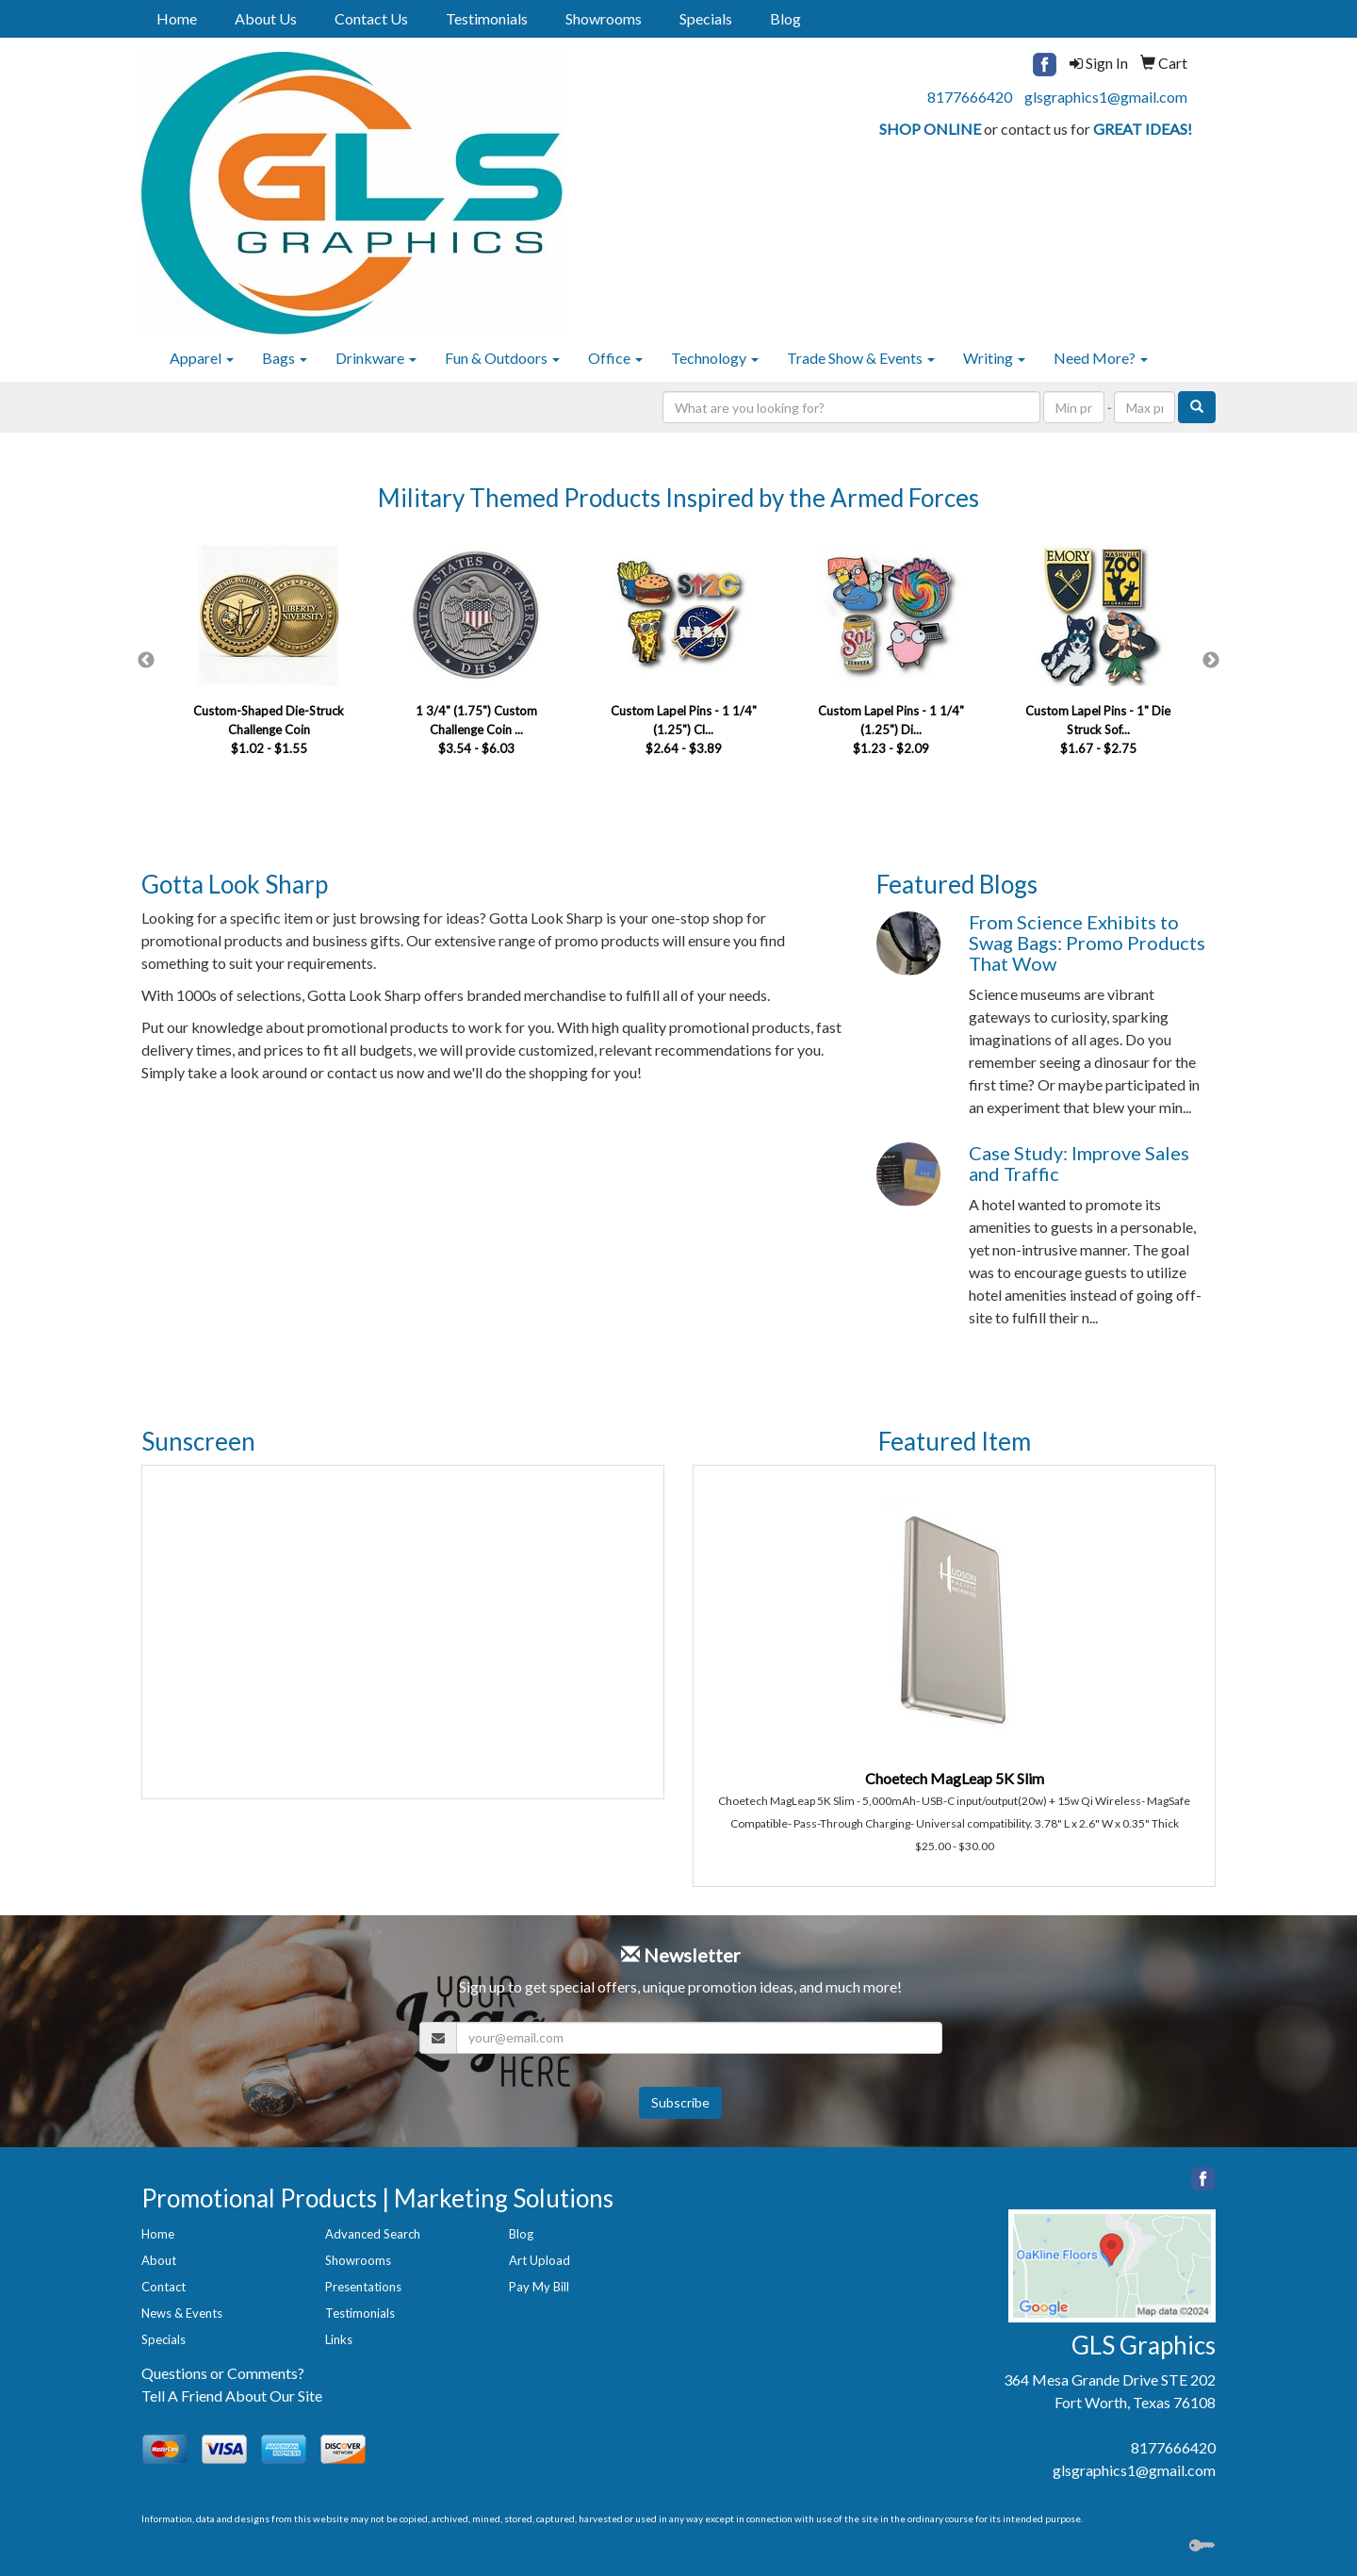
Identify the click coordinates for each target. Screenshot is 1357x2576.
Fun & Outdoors (502, 358)
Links (338, 2339)
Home (176, 18)
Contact (163, 2286)
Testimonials (487, 18)
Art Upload (539, 2260)
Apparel (202, 358)
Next (1211, 660)
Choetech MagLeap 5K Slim (954, 1778)
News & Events (181, 2313)
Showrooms (603, 18)
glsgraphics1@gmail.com (1105, 97)
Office (615, 358)
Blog (785, 18)
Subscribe (680, 2102)
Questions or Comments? (222, 2373)
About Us (266, 18)
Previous (146, 660)
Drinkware (376, 358)
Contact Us (371, 18)
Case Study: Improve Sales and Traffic (1079, 1163)
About (158, 2260)
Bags (284, 358)
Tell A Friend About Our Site (231, 2395)
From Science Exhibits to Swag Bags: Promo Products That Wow (1087, 943)
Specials (705, 18)
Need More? (1101, 358)
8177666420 (969, 97)
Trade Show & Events (861, 358)
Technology (715, 358)
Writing (994, 358)
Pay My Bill (539, 2286)
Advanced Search (372, 2233)
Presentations (363, 2286)
